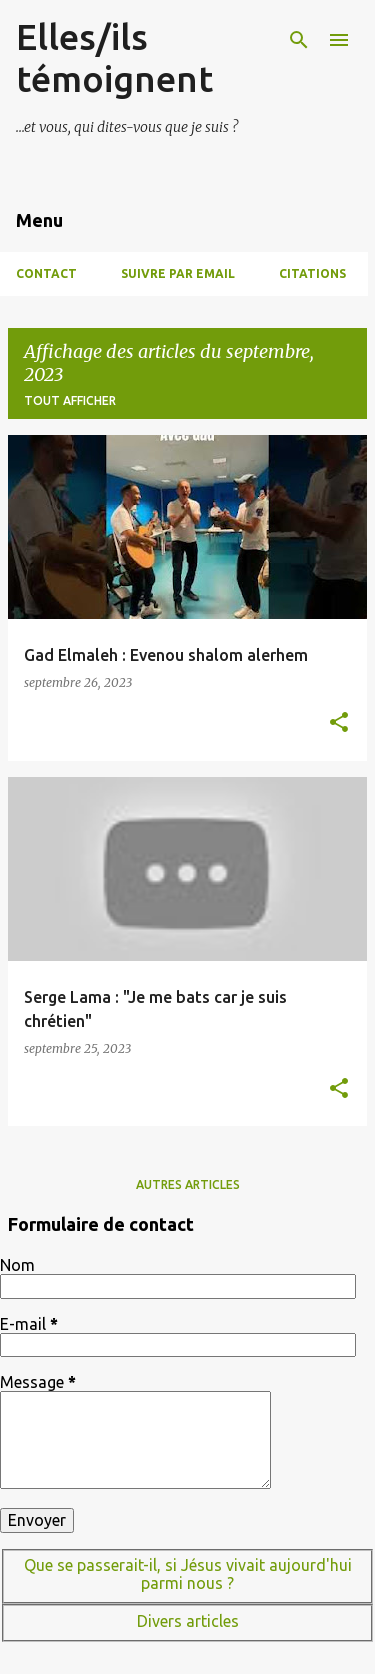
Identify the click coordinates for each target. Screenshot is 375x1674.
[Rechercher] (299, 40)
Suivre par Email (178, 273)
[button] (339, 723)
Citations (312, 273)
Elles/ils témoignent (114, 57)
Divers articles (188, 1621)
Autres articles (188, 1184)
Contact (46, 273)
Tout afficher (70, 400)
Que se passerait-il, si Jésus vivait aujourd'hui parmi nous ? (188, 1574)
